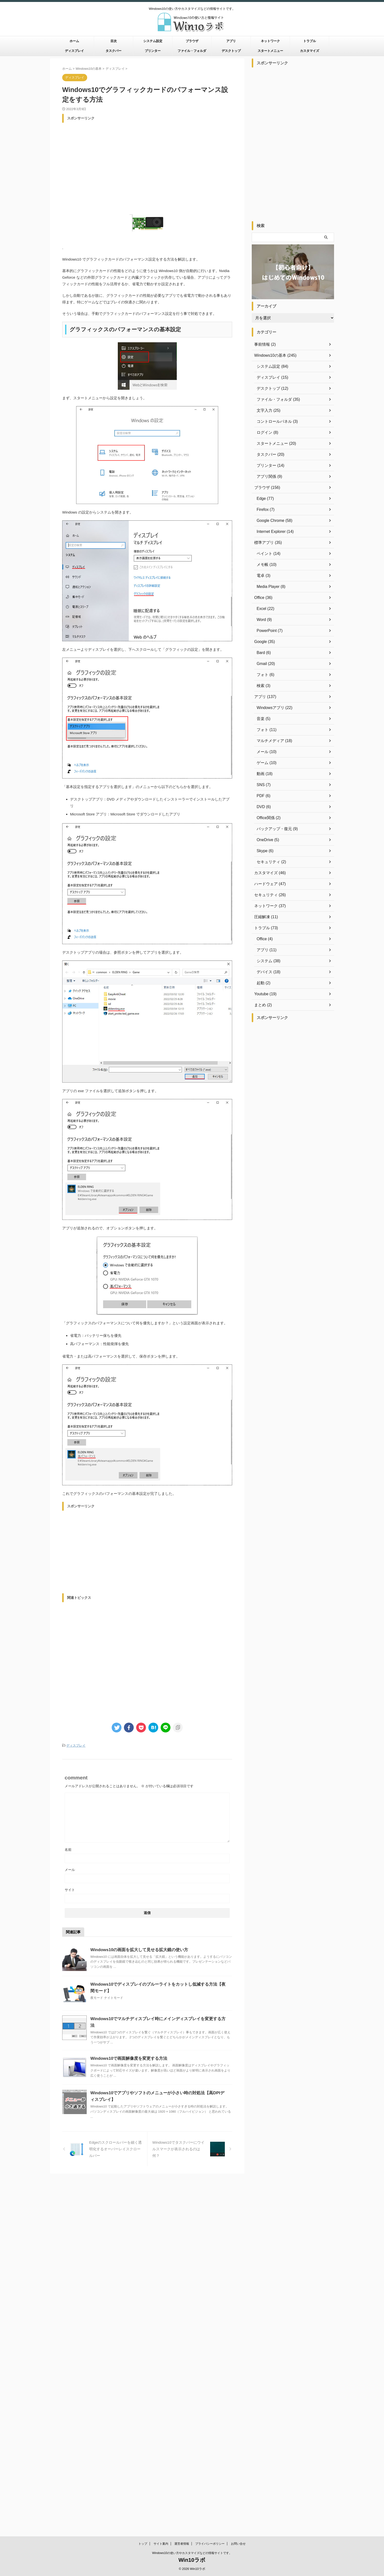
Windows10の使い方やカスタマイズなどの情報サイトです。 (192, 2189)
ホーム (74, 41)
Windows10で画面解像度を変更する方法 (126, 2052)
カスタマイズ (309, 51)
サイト (70, 1889)
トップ (142, 2180)
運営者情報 (181, 2180)
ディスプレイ (74, 51)
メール (70, 1869)
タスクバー (113, 51)
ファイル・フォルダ (192, 51)
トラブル (309, 41)
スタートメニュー (270, 51)
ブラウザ (192, 41)
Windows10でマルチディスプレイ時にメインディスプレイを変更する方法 (156, 2018)
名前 (68, 1849)
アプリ (231, 41)
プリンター (153, 51)
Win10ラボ (192, 2196)
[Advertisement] (147, 159)
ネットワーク (270, 41)
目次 (113, 41)
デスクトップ (231, 51)
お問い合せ (238, 2180)
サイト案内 (161, 2180)
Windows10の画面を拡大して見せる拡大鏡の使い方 (136, 1949)
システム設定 (152, 41)
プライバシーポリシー (210, 2180)
